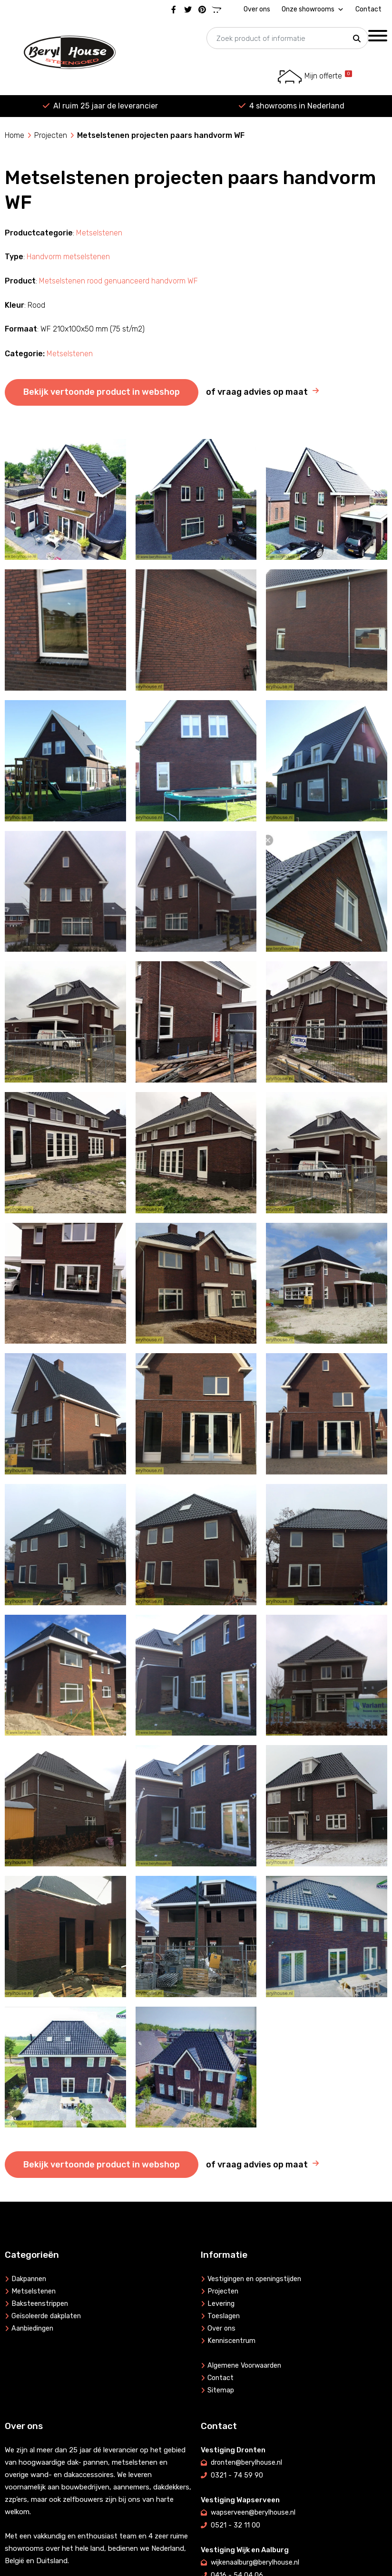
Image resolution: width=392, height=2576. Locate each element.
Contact (368, 9)
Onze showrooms (313, 9)
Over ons (257, 9)
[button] (357, 38)
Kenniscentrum (232, 2341)
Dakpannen (30, 2279)
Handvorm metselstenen (68, 256)
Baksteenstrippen (40, 2304)
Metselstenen (99, 232)
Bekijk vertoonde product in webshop (101, 392)
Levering (221, 2304)
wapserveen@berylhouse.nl (255, 2511)
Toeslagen (224, 2316)
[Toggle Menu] (377, 35)
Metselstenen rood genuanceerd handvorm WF (118, 280)
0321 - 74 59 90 (237, 2474)
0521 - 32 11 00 (235, 2523)
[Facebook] (174, 9)
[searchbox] (287, 38)
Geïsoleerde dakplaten (47, 2316)
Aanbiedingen (33, 2328)
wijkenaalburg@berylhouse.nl (257, 2560)
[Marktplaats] (216, 9)
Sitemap (221, 2390)
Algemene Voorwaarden (246, 2365)
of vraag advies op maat (257, 392)
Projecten (50, 135)
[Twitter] (188, 9)
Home (14, 135)
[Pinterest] (202, 9)
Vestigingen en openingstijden (257, 2279)
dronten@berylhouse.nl (248, 2462)
